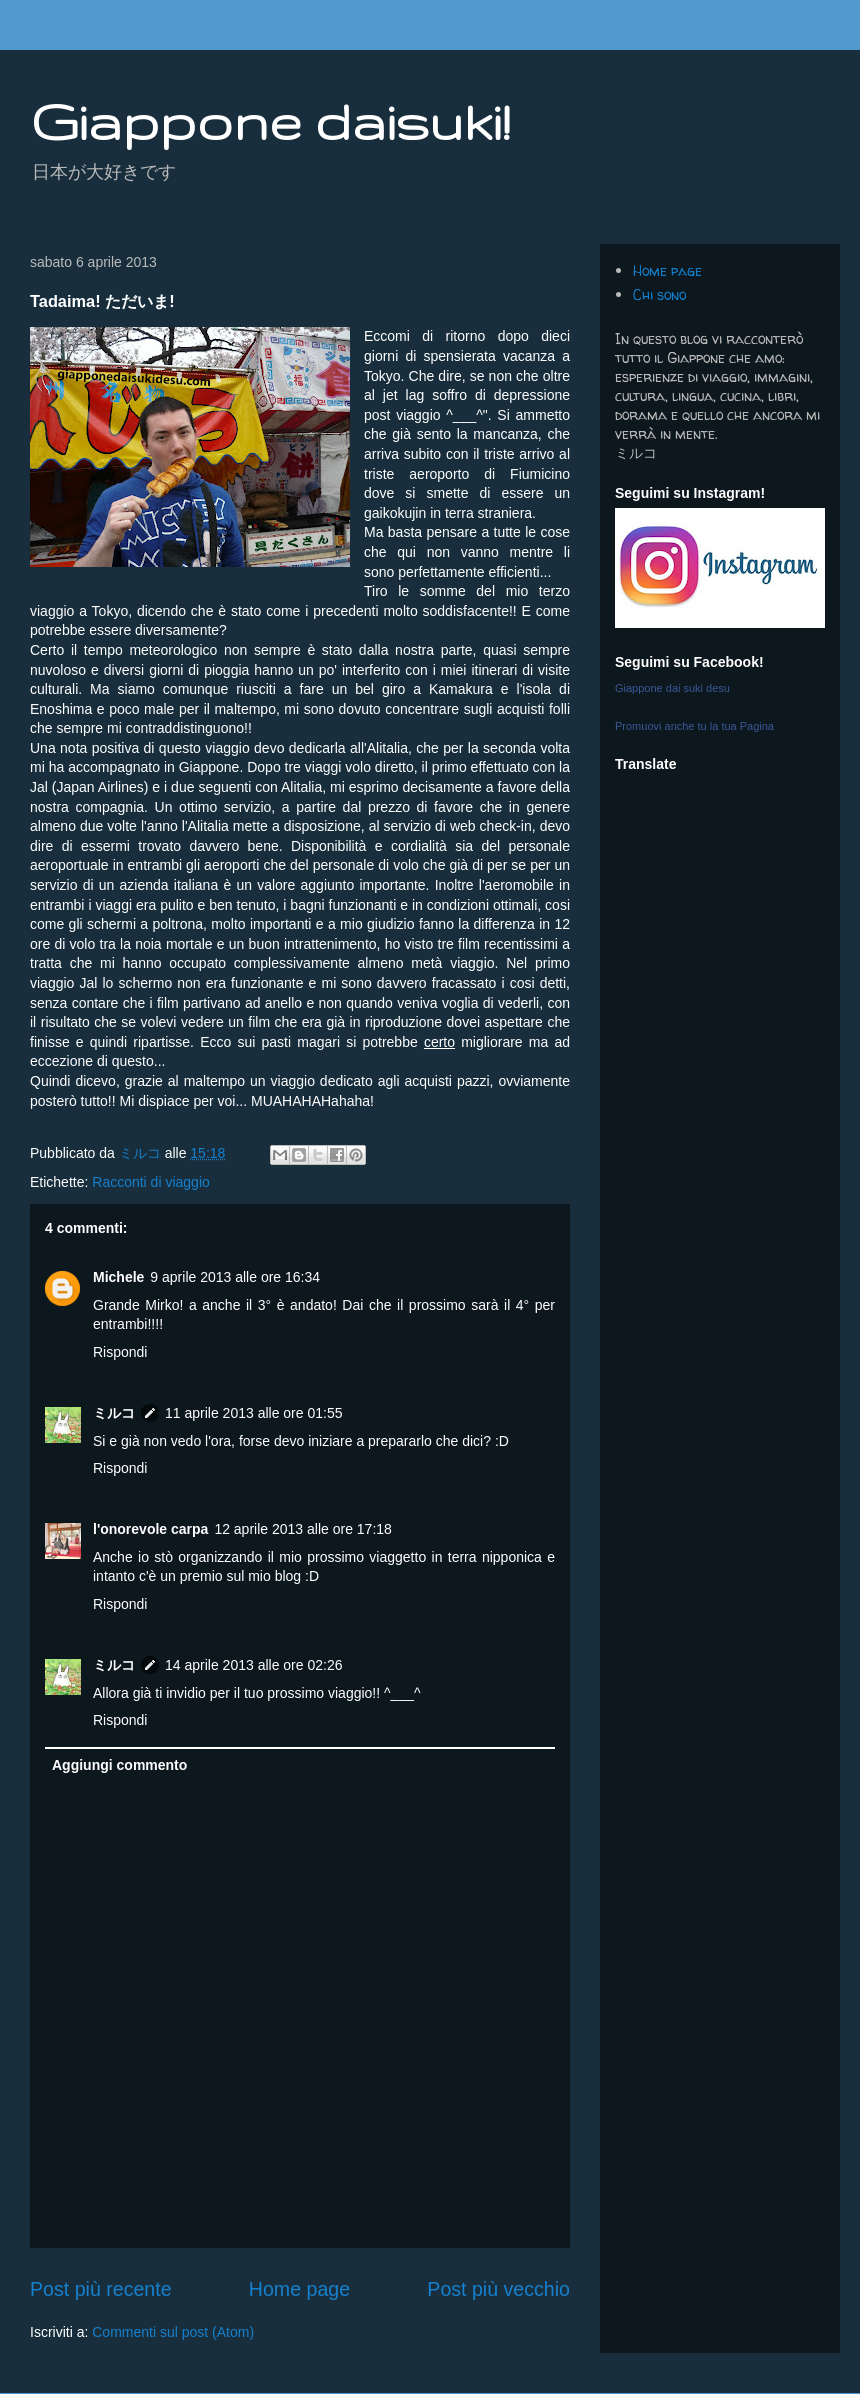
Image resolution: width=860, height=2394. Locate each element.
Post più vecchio (498, 2289)
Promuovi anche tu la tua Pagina (694, 726)
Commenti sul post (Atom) (173, 2332)
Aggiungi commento (119, 1765)
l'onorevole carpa (150, 1529)
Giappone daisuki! (270, 121)
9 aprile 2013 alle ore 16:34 (235, 1277)
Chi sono (659, 294)
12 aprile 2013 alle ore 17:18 (302, 1529)
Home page (299, 2289)
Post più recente (101, 2289)
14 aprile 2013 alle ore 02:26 (253, 1665)
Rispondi (120, 1352)
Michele (118, 1277)
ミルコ (114, 1413)
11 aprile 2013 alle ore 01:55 (253, 1413)
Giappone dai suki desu (672, 688)
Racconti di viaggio (151, 1182)
